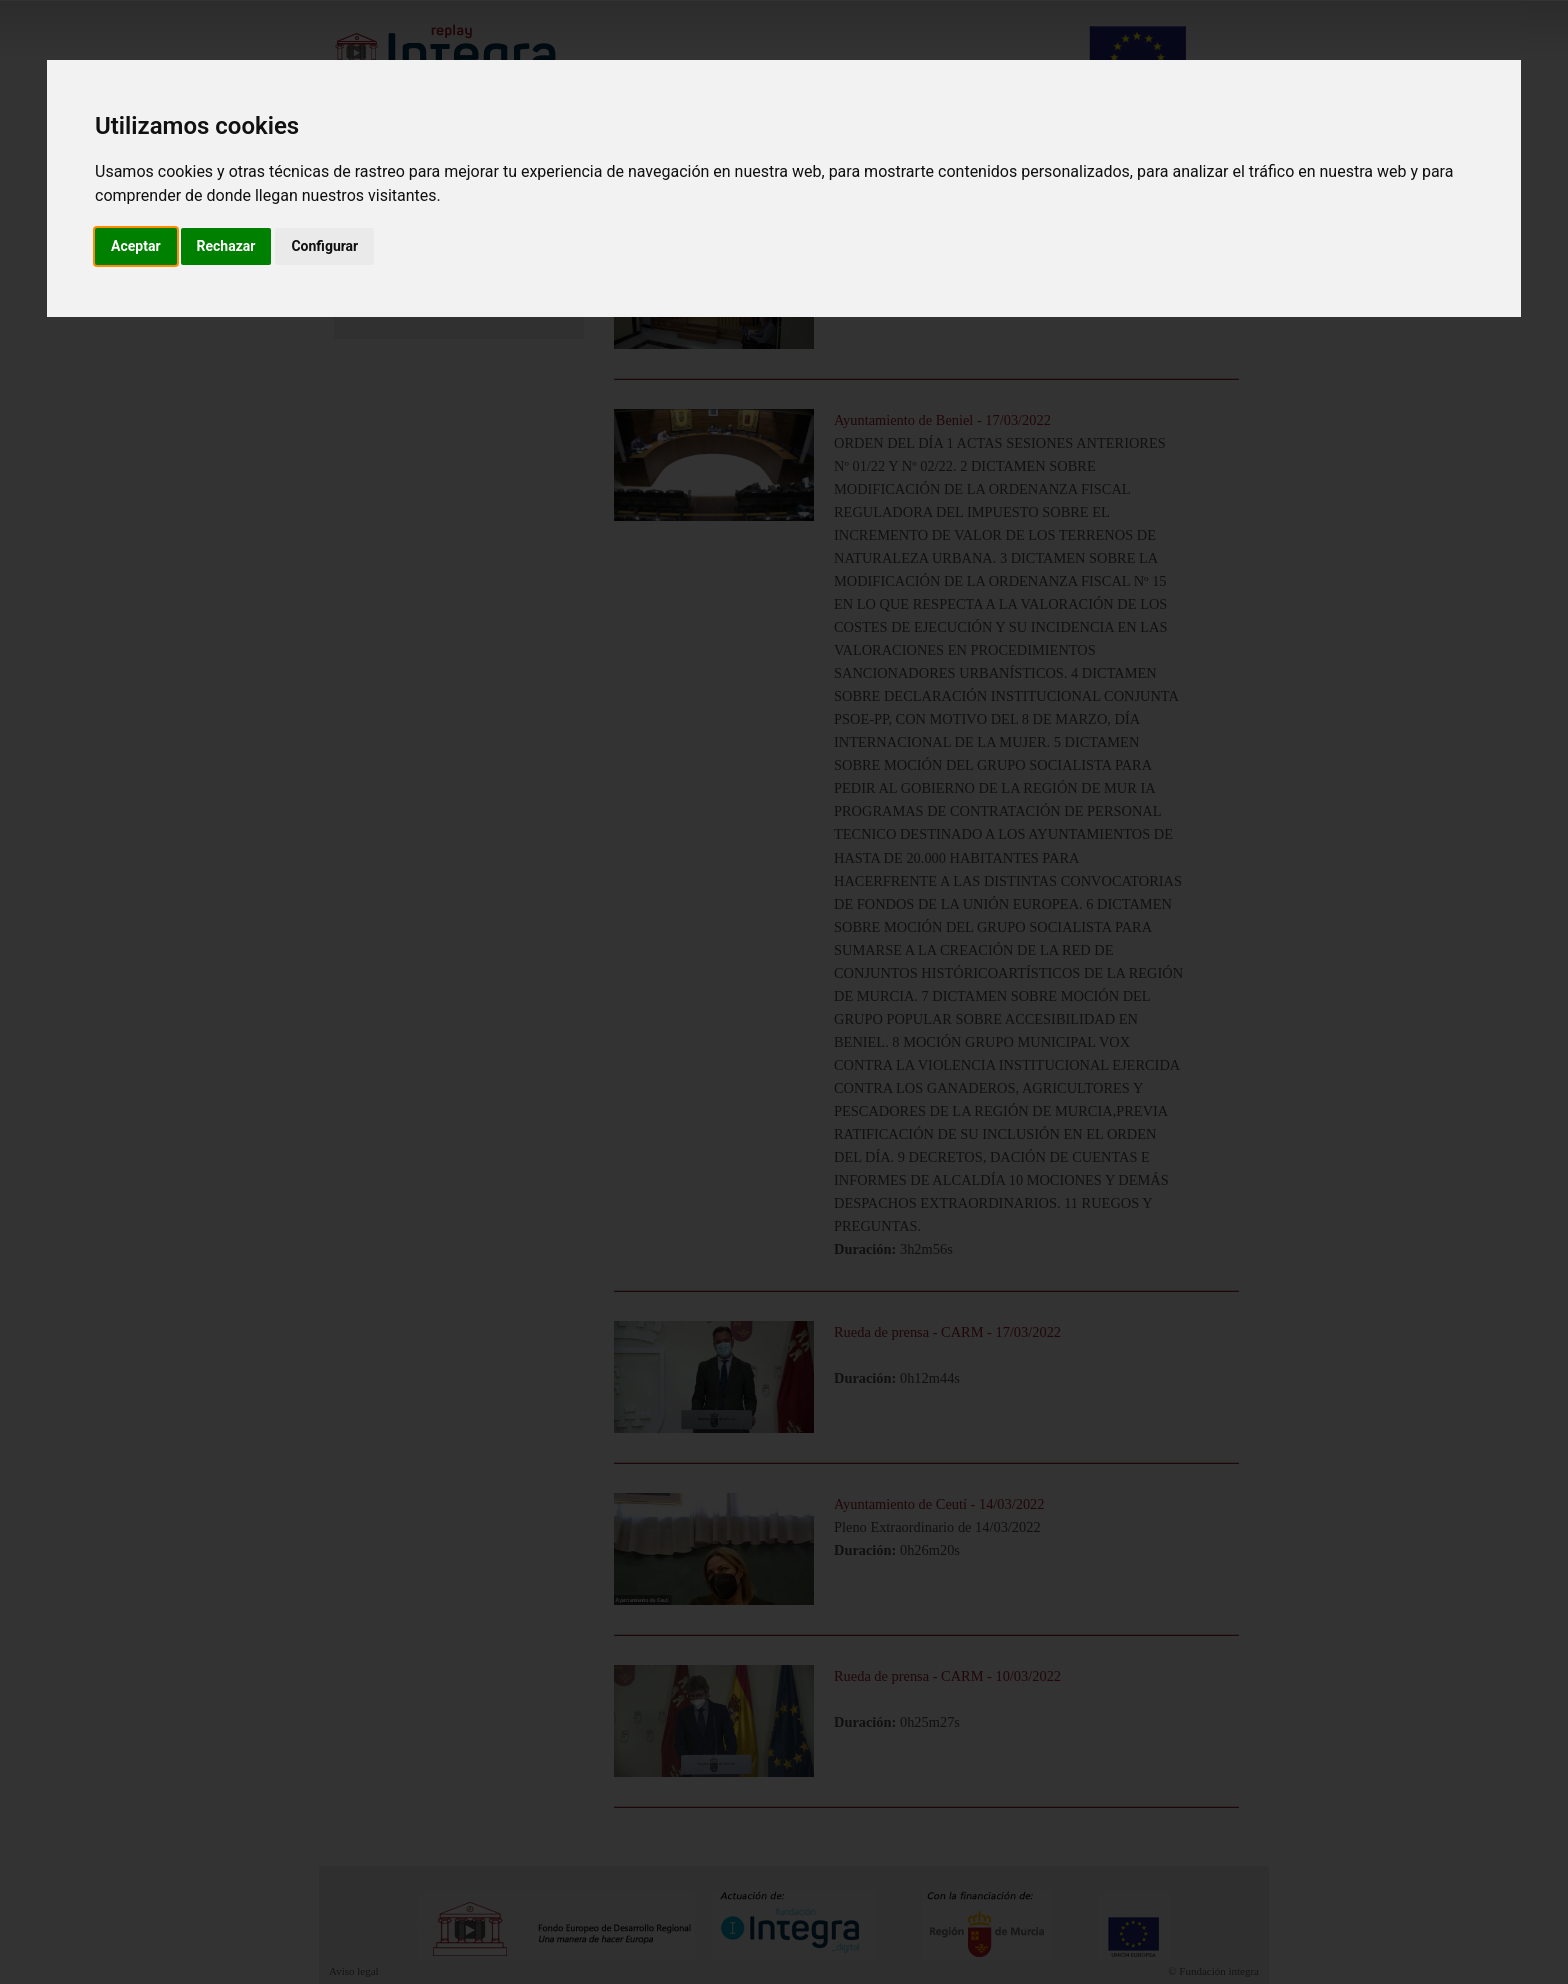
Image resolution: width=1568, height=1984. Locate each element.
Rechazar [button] (226, 246)
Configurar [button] (324, 246)
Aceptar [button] (136, 246)
